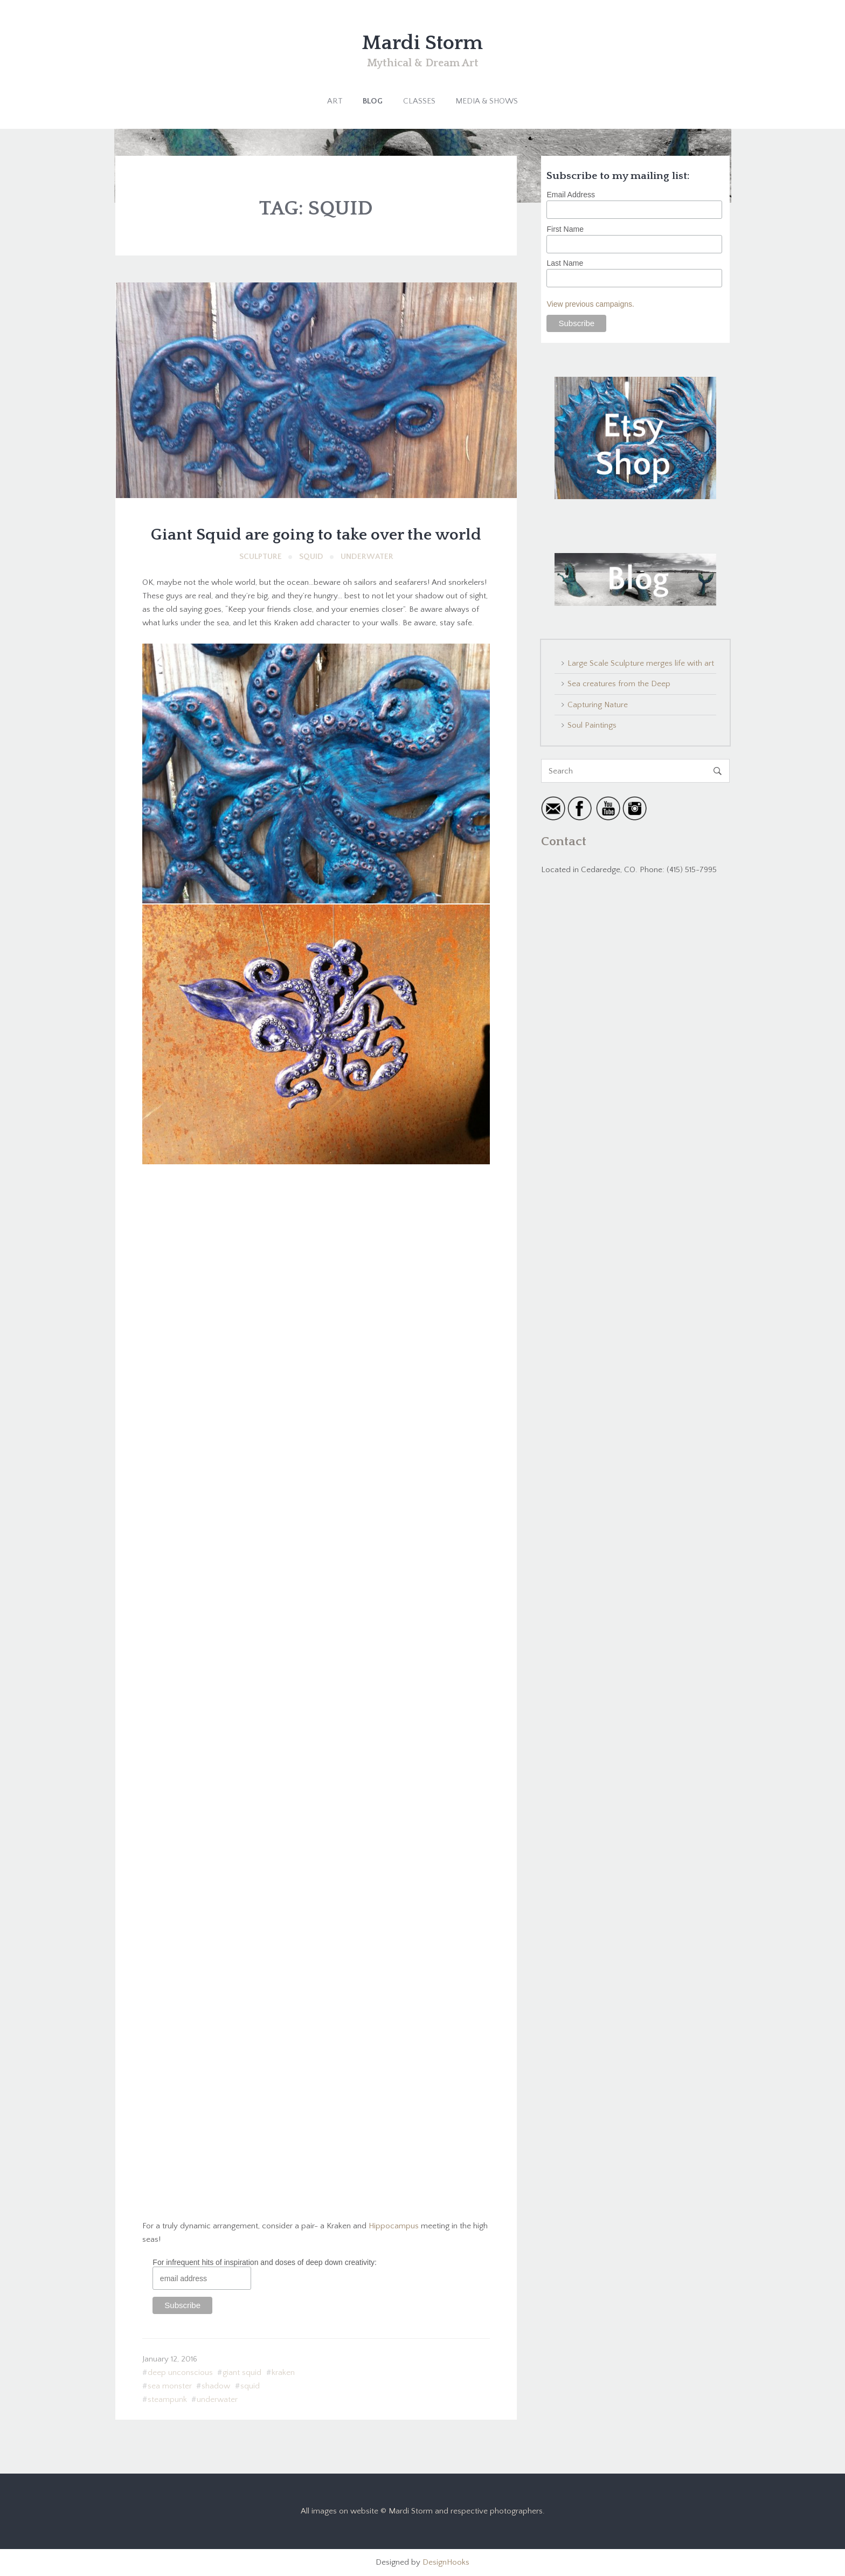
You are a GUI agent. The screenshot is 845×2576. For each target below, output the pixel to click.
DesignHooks (445, 2562)
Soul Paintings (592, 725)
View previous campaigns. (590, 304)
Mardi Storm (422, 43)
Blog (373, 101)
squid (250, 2386)
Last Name (564, 263)
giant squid (242, 2372)
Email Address (570, 194)
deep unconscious (180, 2372)
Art (335, 101)
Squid (311, 556)
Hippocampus (394, 2225)
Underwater (367, 556)
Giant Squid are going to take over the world (316, 535)
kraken (283, 2372)
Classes (419, 101)
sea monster (170, 2386)
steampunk (167, 2399)
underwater (217, 2399)
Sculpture (260, 556)
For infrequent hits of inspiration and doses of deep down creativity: (265, 2262)
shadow (216, 2386)
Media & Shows (486, 101)
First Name (564, 229)
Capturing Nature (597, 704)
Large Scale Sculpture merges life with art (640, 663)
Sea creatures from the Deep (618, 683)
